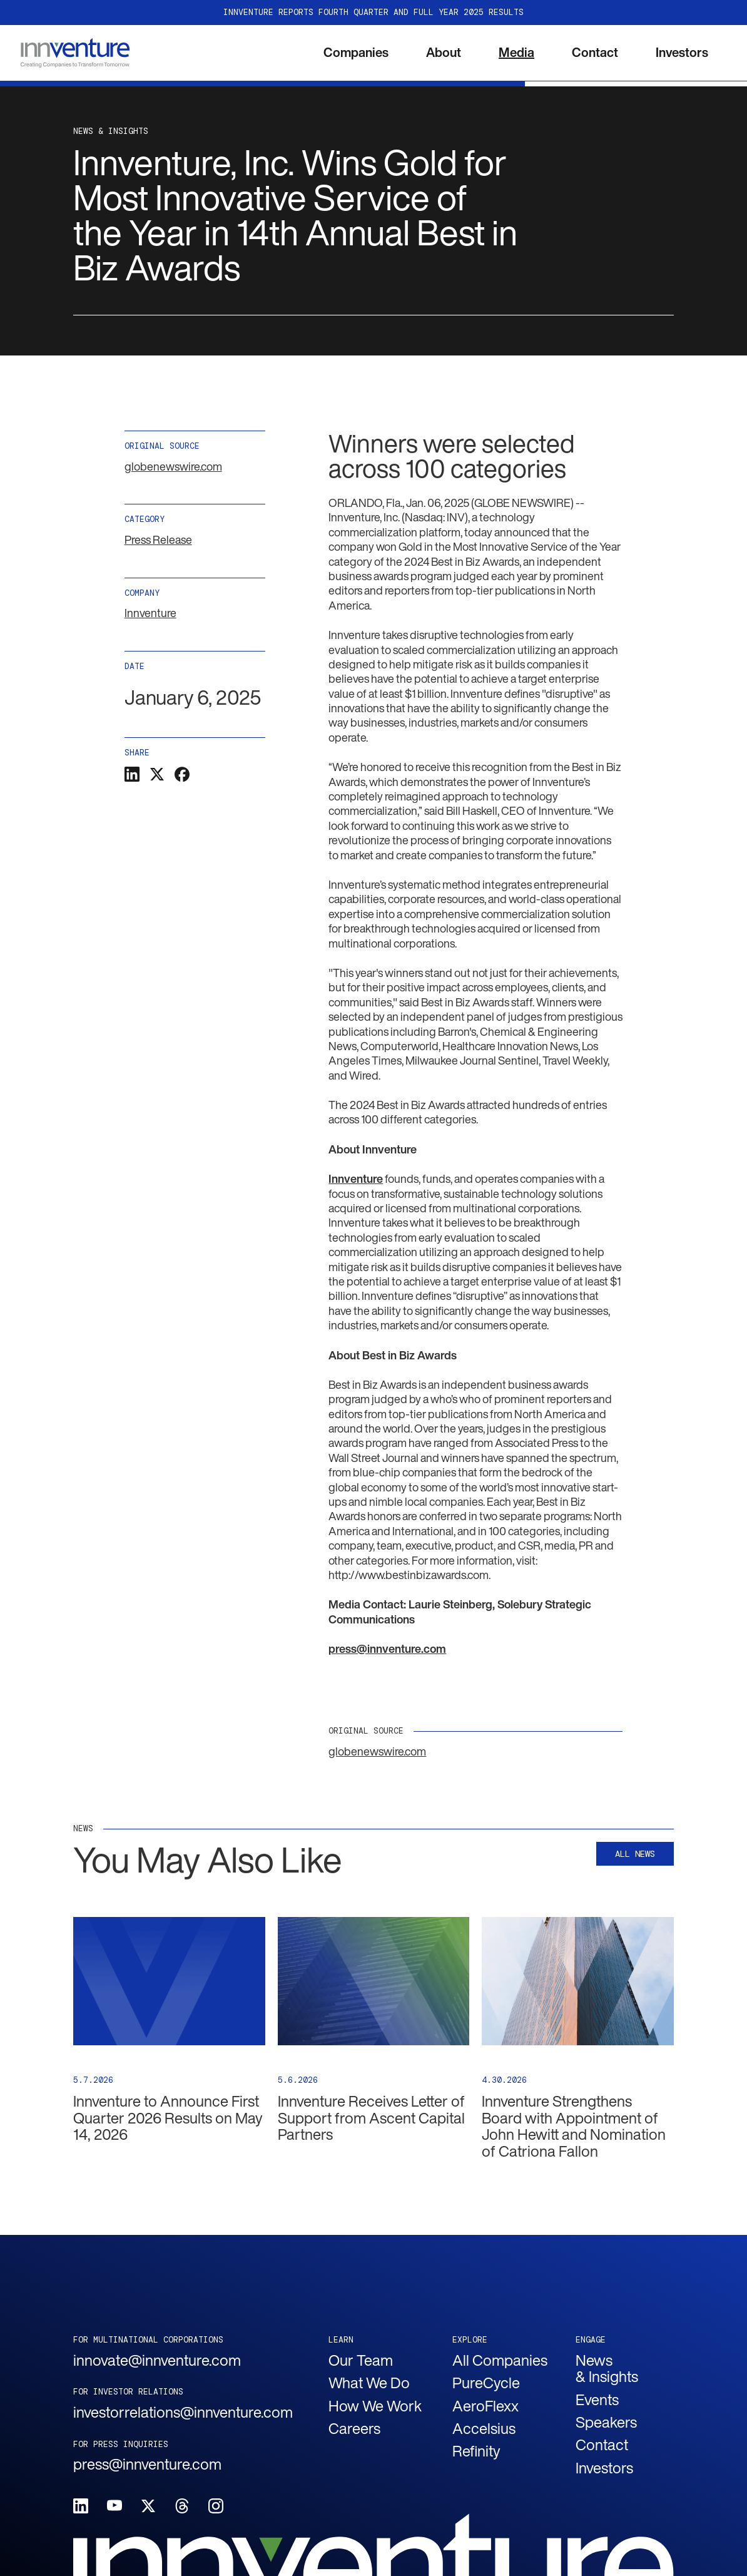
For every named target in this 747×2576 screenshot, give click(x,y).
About (443, 52)
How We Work (375, 2406)
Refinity (476, 2451)
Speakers (606, 2422)
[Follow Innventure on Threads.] (182, 2505)
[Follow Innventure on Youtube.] (114, 2505)
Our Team (360, 2360)
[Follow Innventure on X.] (148, 2505)
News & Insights (607, 2368)
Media (516, 52)
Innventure (150, 613)
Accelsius (484, 2428)
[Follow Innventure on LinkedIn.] (80, 2505)
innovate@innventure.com (157, 2360)
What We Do (369, 2382)
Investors (682, 52)
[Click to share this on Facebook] (182, 774)
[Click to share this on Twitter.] (157, 774)
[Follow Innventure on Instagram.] (215, 2505)
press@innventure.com (147, 2464)
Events (597, 2399)
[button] (356, 52)
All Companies (499, 2360)
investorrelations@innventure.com (169, 2412)
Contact (595, 52)
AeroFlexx (485, 2406)
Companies (356, 52)
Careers (354, 2428)
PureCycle (486, 2382)
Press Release (158, 539)
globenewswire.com (173, 466)
